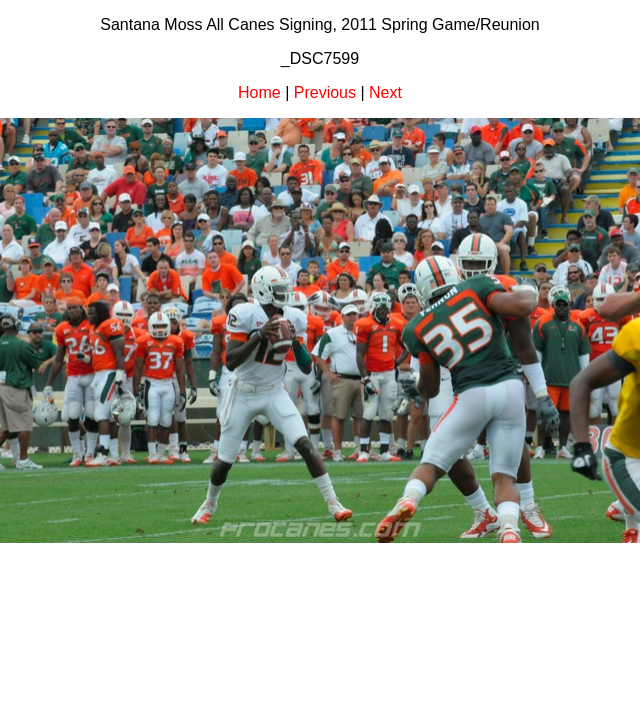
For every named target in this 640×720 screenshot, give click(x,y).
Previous (325, 92)
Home (259, 92)
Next (385, 92)
